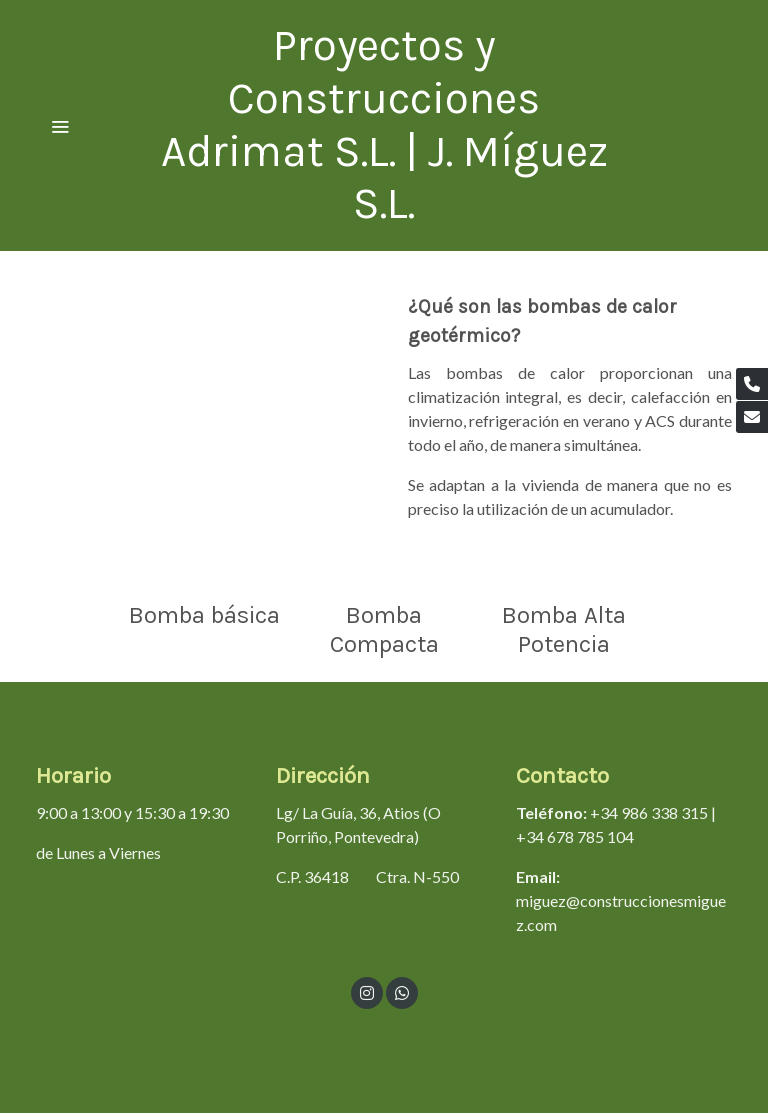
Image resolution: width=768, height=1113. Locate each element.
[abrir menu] (60, 126)
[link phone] (752, 384)
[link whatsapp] (402, 992)
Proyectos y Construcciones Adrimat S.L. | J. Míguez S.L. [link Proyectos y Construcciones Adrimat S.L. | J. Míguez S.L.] (384, 124)
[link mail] (752, 417)
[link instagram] (367, 992)
